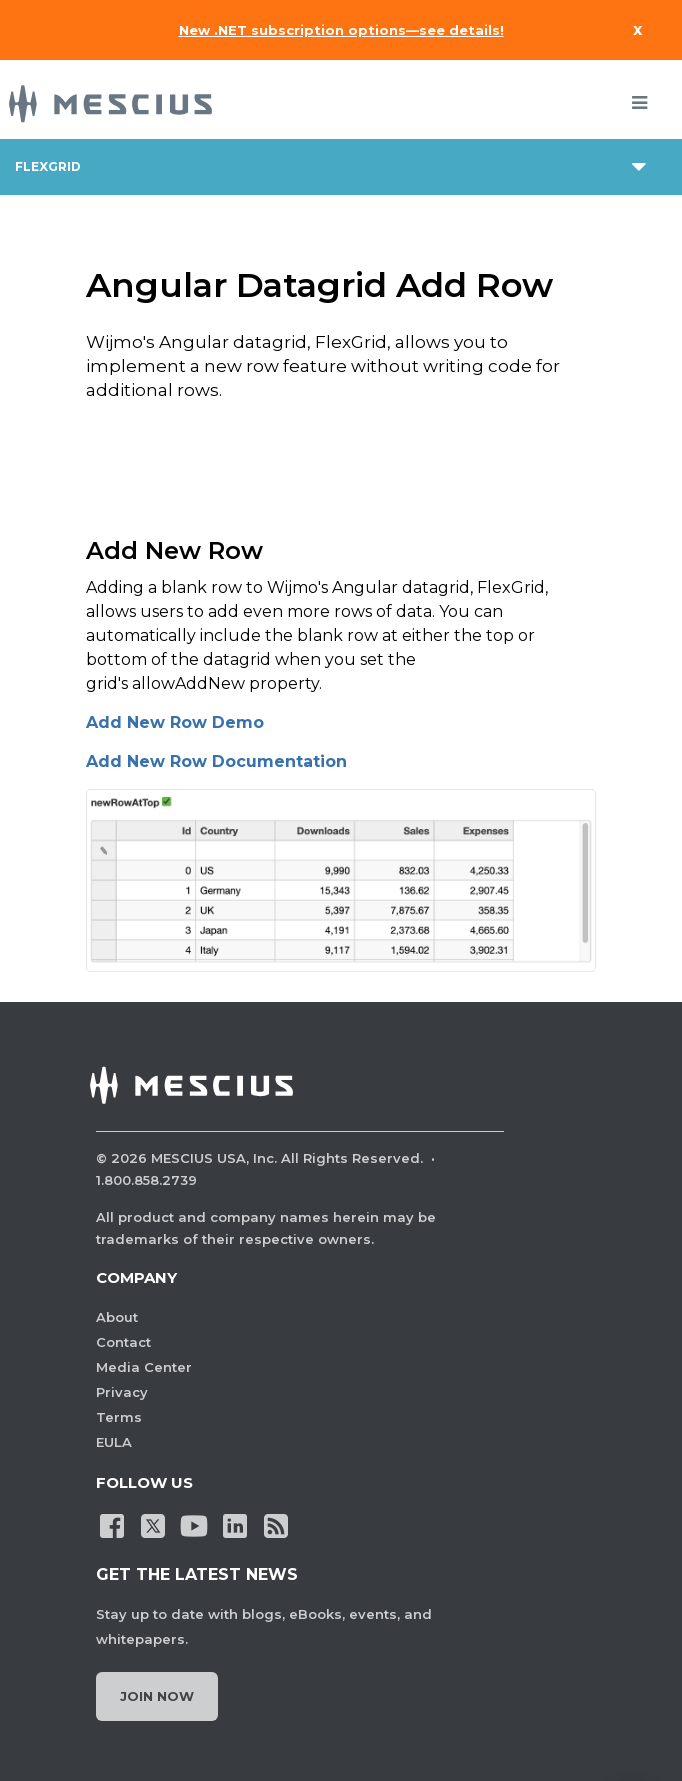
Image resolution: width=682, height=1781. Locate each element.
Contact (123, 1342)
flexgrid (48, 166)
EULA (114, 1442)
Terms (119, 1417)
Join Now (157, 1696)
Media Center (144, 1367)
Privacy (122, 1392)
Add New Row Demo (175, 722)
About (117, 1317)
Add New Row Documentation (216, 761)
